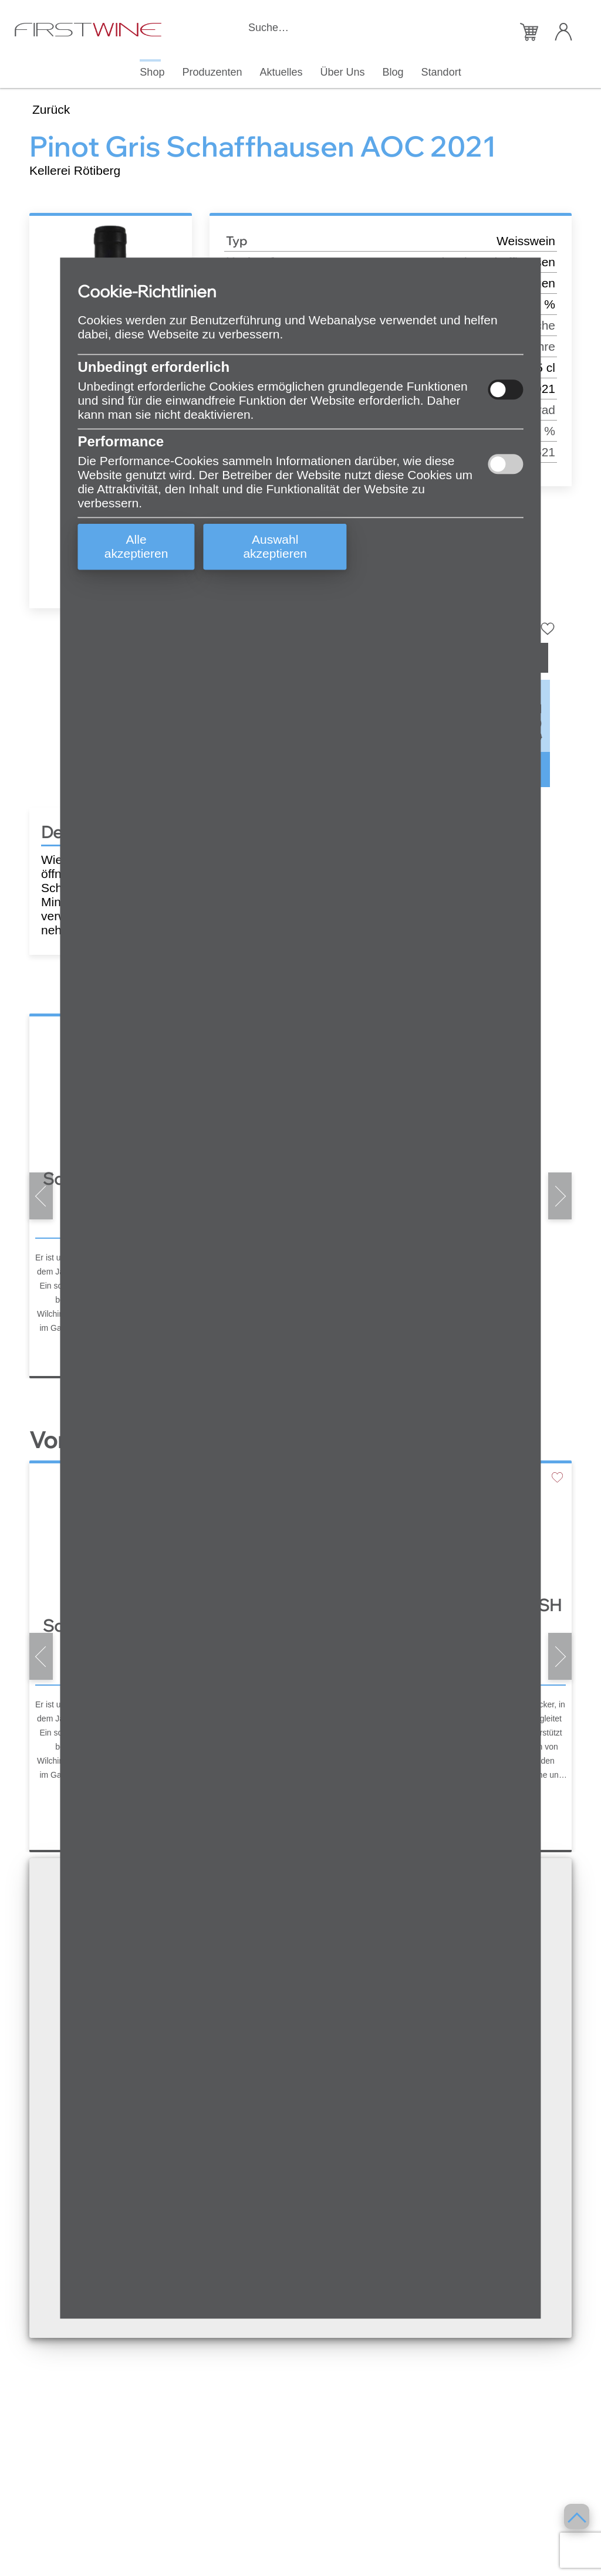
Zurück (51, 109)
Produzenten (212, 71)
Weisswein (526, 241)
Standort (441, 71)
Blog (393, 71)
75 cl (542, 367)
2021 (541, 388)
